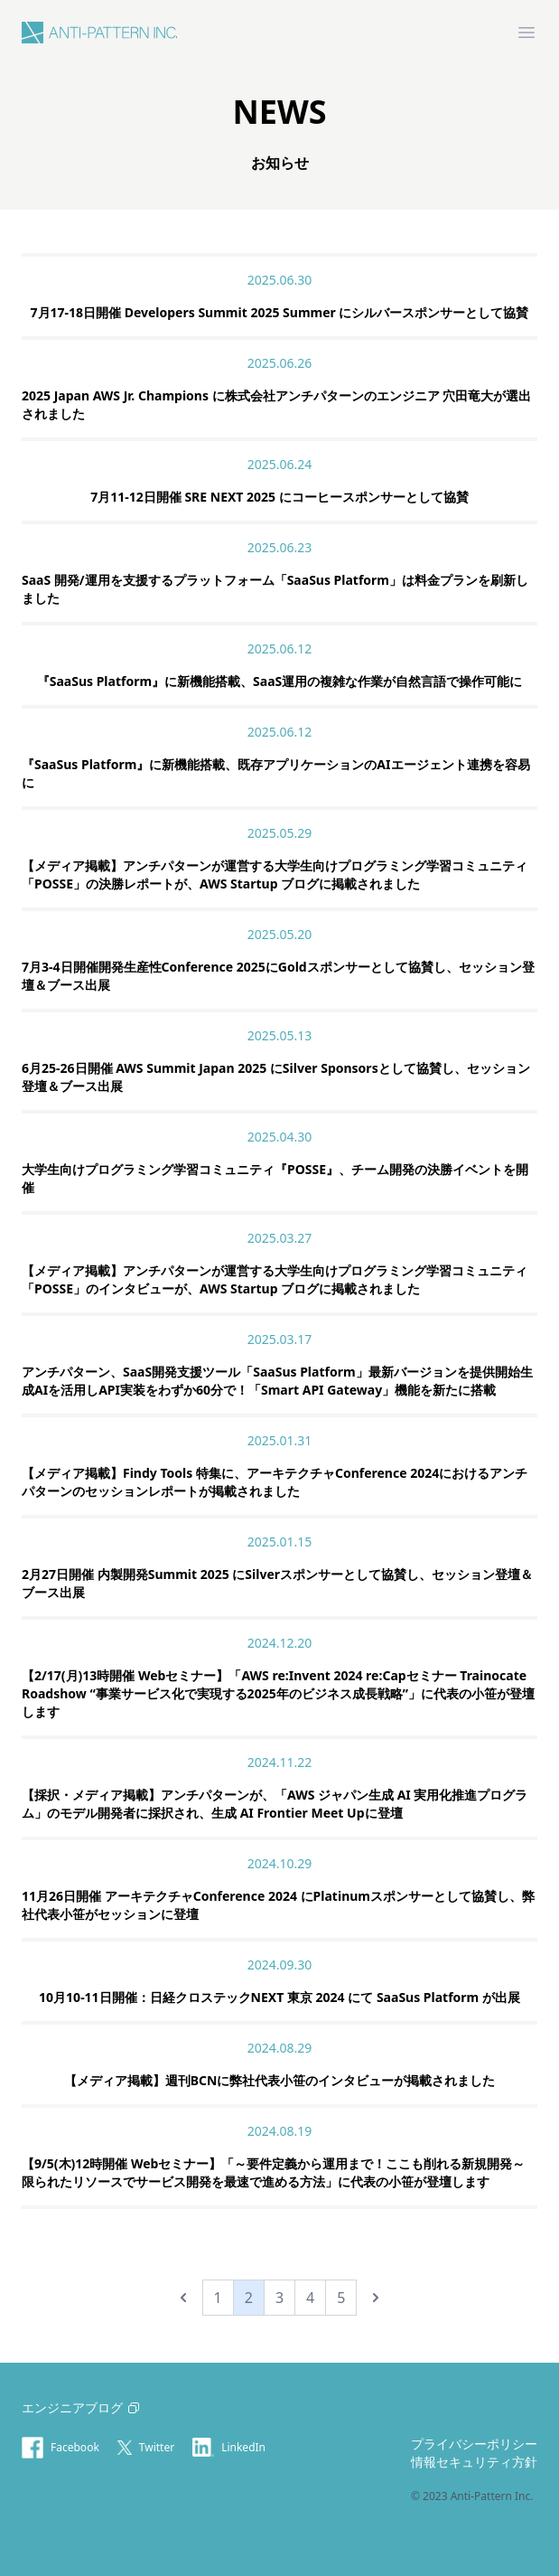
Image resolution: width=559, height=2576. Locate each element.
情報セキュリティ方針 (474, 2461)
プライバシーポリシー (474, 2443)
